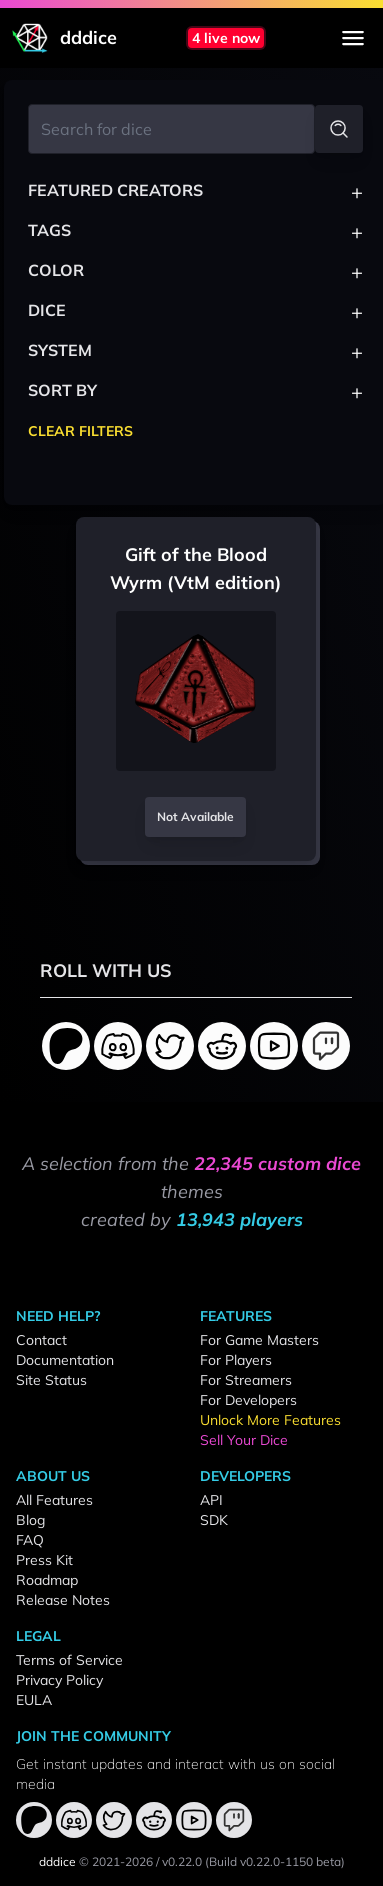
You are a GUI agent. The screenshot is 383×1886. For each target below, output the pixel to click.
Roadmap (47, 1580)
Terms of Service (69, 1660)
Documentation (65, 1360)
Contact (41, 1340)
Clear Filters (80, 431)
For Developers (248, 1400)
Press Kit (44, 1560)
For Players (236, 1360)
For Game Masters (259, 1340)
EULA (34, 1700)
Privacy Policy (59, 1680)
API (211, 1500)
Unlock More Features (270, 1420)
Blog (30, 1520)
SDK (214, 1520)
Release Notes (63, 1600)
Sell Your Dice (244, 1440)
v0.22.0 (182, 1861)
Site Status (51, 1380)
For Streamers (246, 1380)
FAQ (30, 1540)
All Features (54, 1500)
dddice (57, 1861)
